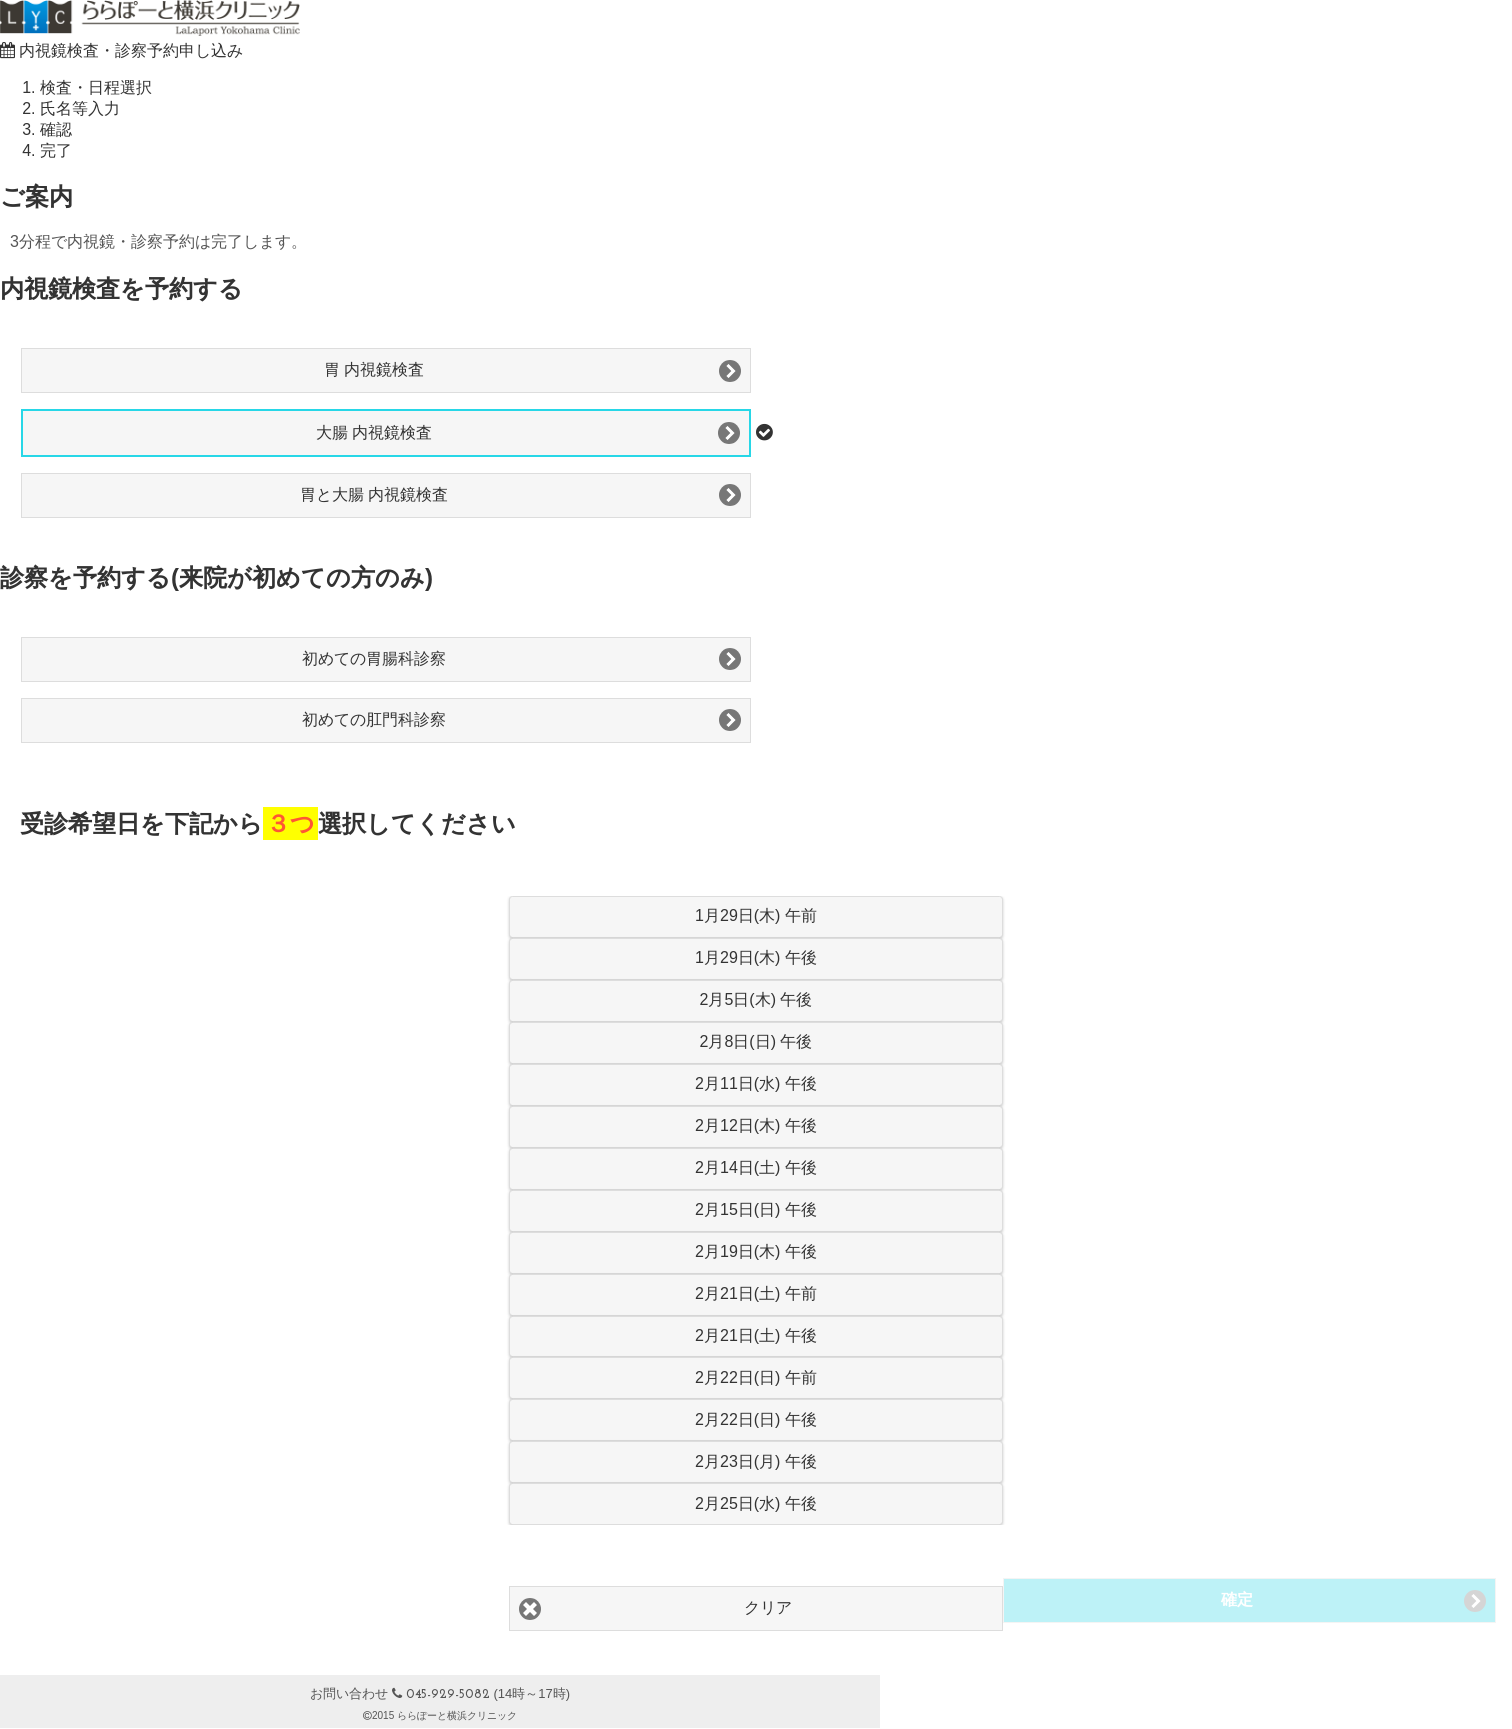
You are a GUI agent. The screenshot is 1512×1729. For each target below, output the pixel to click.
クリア (768, 1607)
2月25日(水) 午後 (756, 1503)
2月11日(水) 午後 (756, 1083)
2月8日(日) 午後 (756, 1041)
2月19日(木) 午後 (756, 1251)
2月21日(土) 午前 (756, 1293)
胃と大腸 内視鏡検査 (374, 494)
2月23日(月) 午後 (756, 1461)
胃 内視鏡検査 (374, 369)
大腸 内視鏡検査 (374, 432)
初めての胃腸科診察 (374, 658)
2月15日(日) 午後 (756, 1209)
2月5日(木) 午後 (756, 999)
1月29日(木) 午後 (756, 957)
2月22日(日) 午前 (756, 1377)
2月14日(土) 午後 (756, 1167)
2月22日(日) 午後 (756, 1419)
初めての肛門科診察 (374, 719)
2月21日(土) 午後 (756, 1335)
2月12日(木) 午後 (756, 1125)
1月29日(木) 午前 (756, 915)
